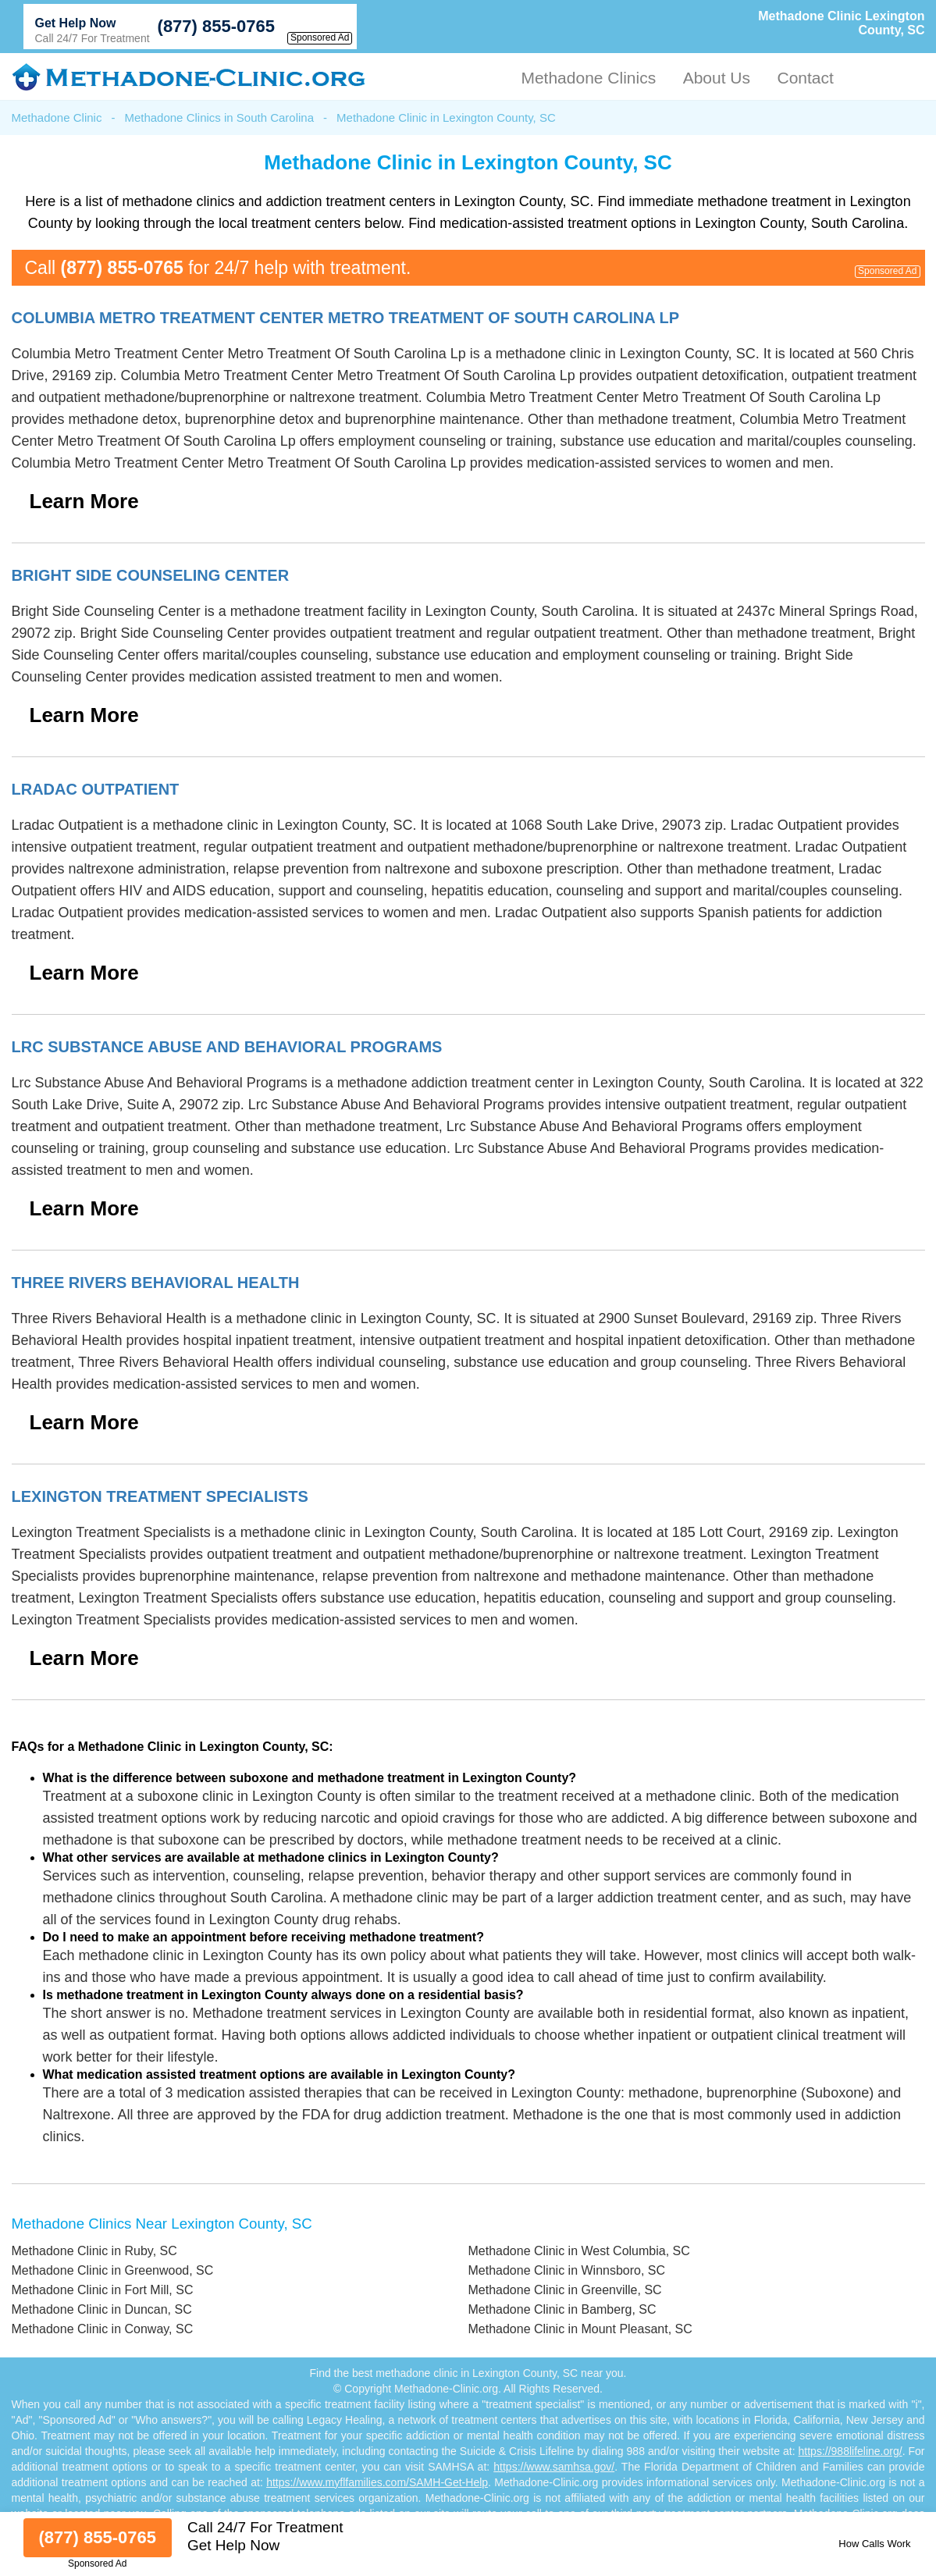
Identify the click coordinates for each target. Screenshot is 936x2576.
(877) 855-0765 (216, 26)
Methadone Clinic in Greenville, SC (565, 2290)
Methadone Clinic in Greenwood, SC (113, 2270)
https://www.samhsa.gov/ (553, 2466)
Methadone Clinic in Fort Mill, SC (103, 2290)
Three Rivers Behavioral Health (156, 1282)
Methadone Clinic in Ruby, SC (94, 2251)
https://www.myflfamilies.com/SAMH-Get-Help (377, 2482)
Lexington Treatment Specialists (160, 1496)
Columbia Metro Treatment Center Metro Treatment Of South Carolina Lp (346, 317)
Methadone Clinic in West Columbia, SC (579, 2251)
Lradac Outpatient (96, 789)
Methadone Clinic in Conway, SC (103, 2329)
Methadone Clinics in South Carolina (219, 117)
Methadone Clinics (588, 78)
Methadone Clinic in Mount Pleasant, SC (580, 2329)
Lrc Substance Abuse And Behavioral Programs (227, 1046)
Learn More (84, 501)
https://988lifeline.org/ (850, 2451)
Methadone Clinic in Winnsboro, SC (567, 2270)
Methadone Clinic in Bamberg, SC (562, 2309)
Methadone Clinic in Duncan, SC (102, 2309)
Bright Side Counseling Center (151, 575)
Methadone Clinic (57, 117)
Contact (805, 78)
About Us (716, 78)
